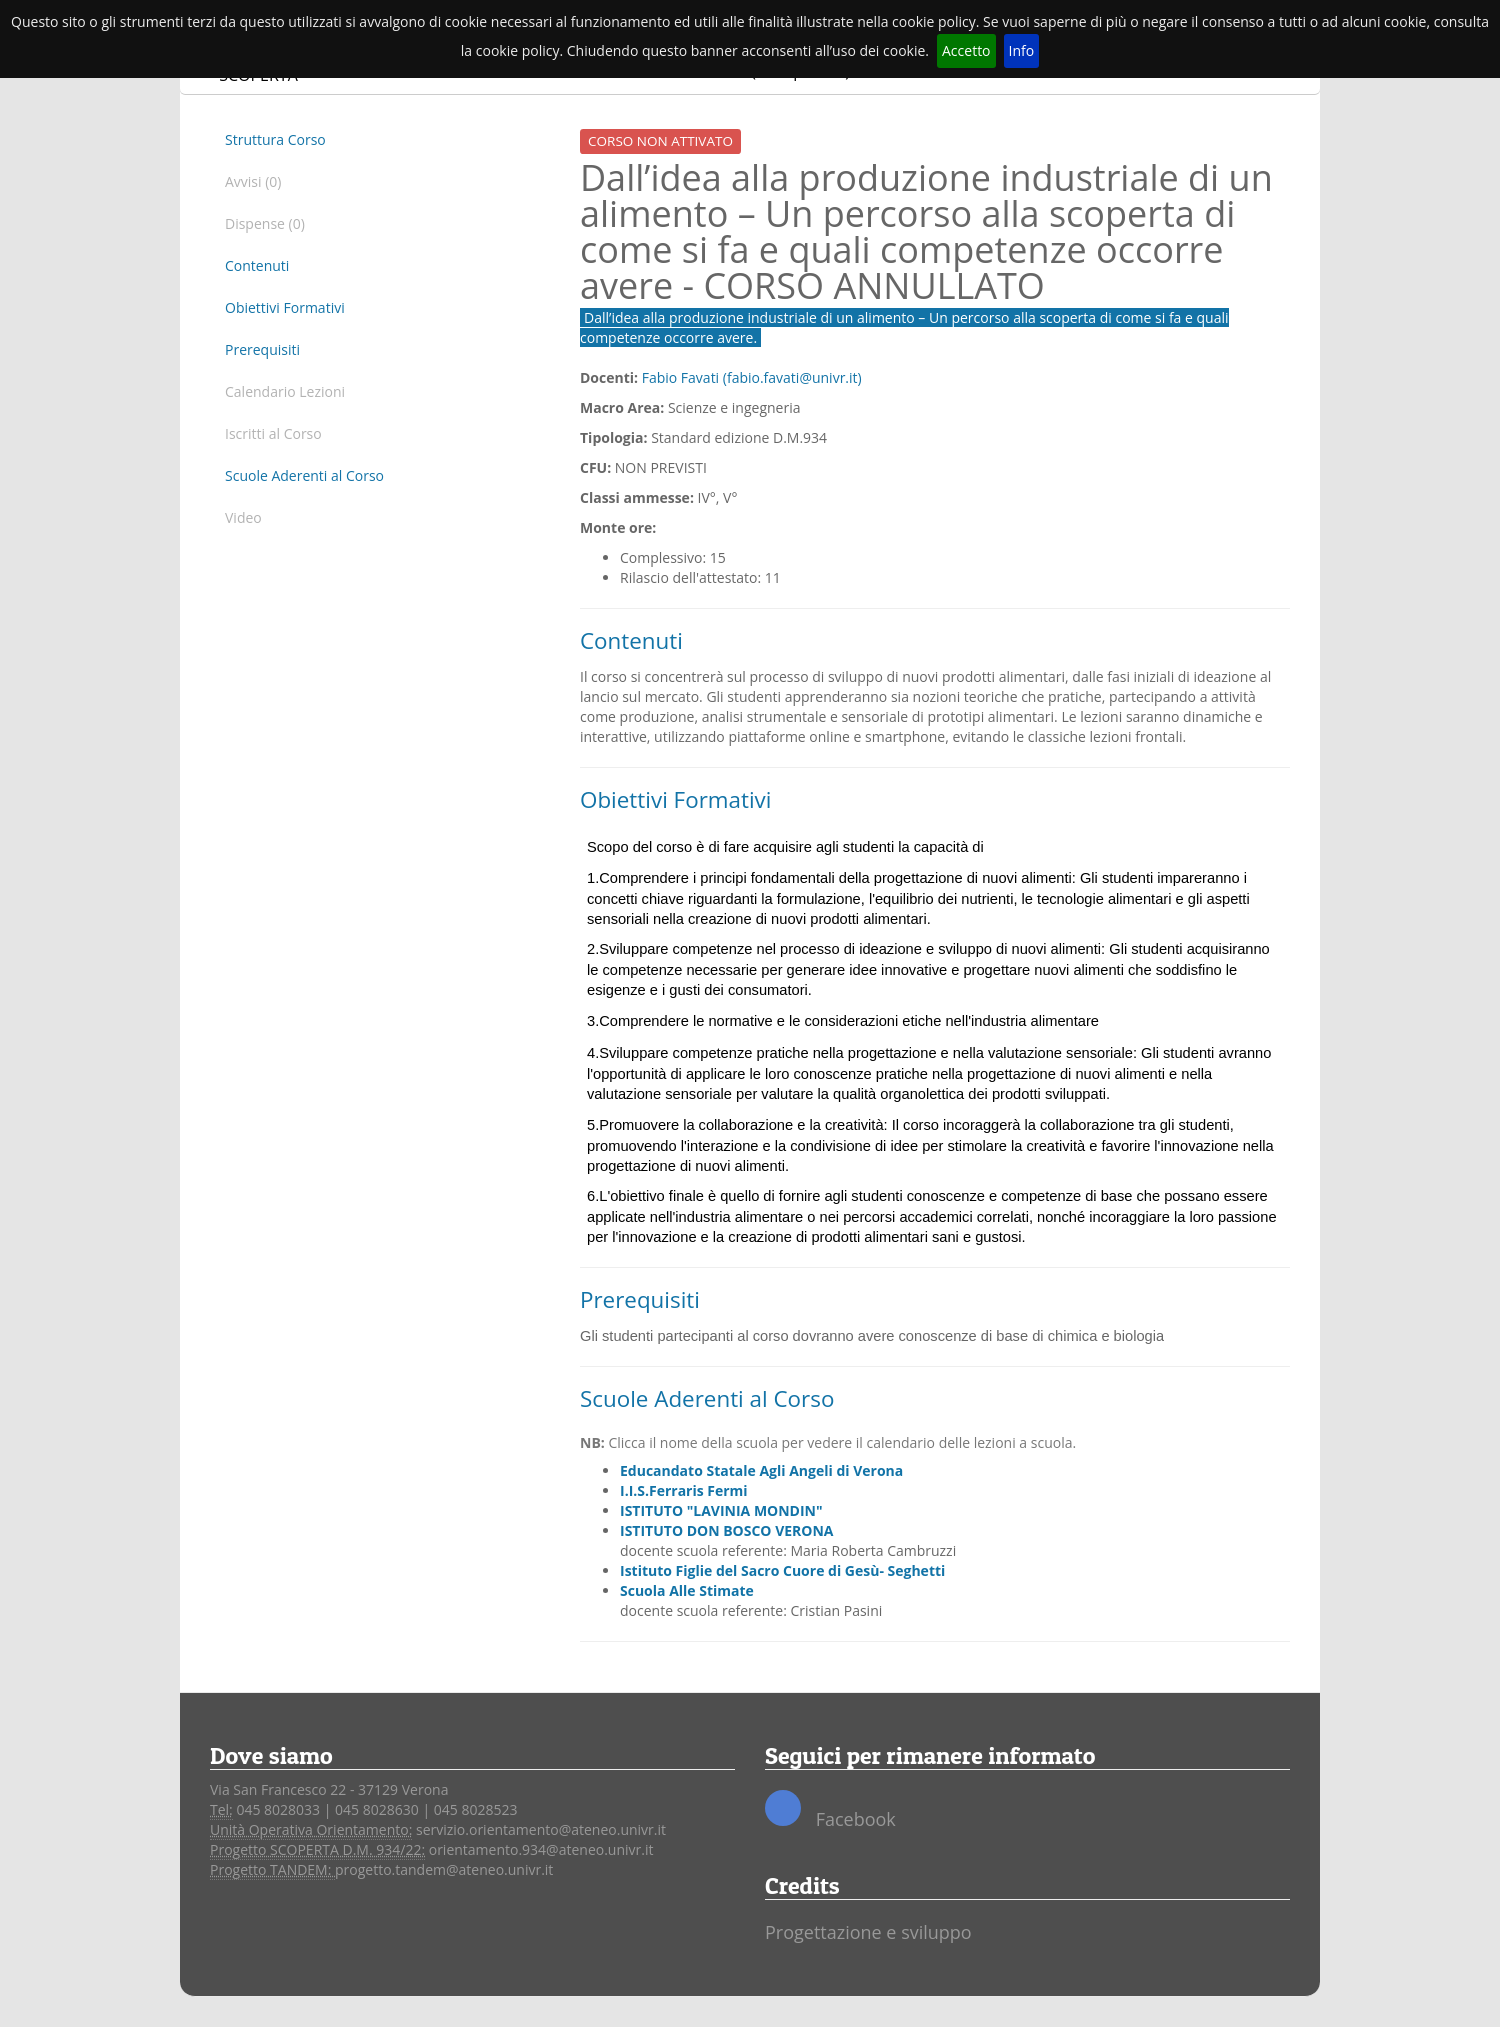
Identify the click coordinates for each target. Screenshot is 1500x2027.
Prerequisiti (262, 349)
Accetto (966, 50)
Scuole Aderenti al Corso (304, 475)
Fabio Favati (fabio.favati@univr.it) (752, 377)
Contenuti (257, 265)
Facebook (830, 1810)
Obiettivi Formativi (285, 307)
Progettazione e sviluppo (868, 1932)
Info (1022, 50)
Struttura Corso (275, 139)
